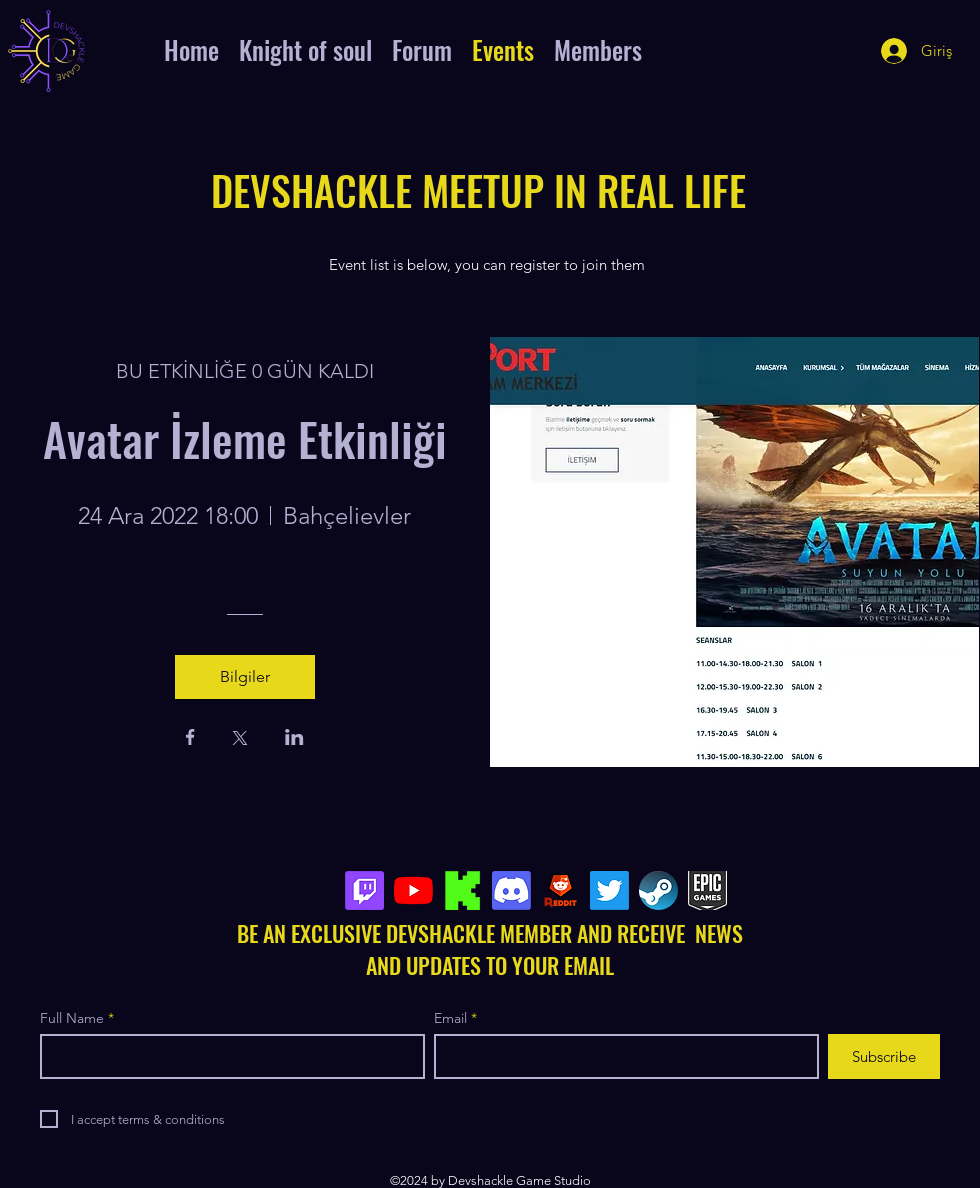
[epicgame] (707, 890)
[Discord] (511, 890)
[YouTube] (413, 890)
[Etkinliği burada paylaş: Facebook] (190, 739)
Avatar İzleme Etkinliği (245, 438)
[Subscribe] (884, 1056)
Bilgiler (245, 676)
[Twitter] (609, 890)
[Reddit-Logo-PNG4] (560, 890)
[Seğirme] (364, 890)
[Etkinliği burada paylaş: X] (240, 740)
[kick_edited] (462, 890)
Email (450, 1018)
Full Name (72, 1018)
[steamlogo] (658, 890)
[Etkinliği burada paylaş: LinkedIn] (294, 739)
